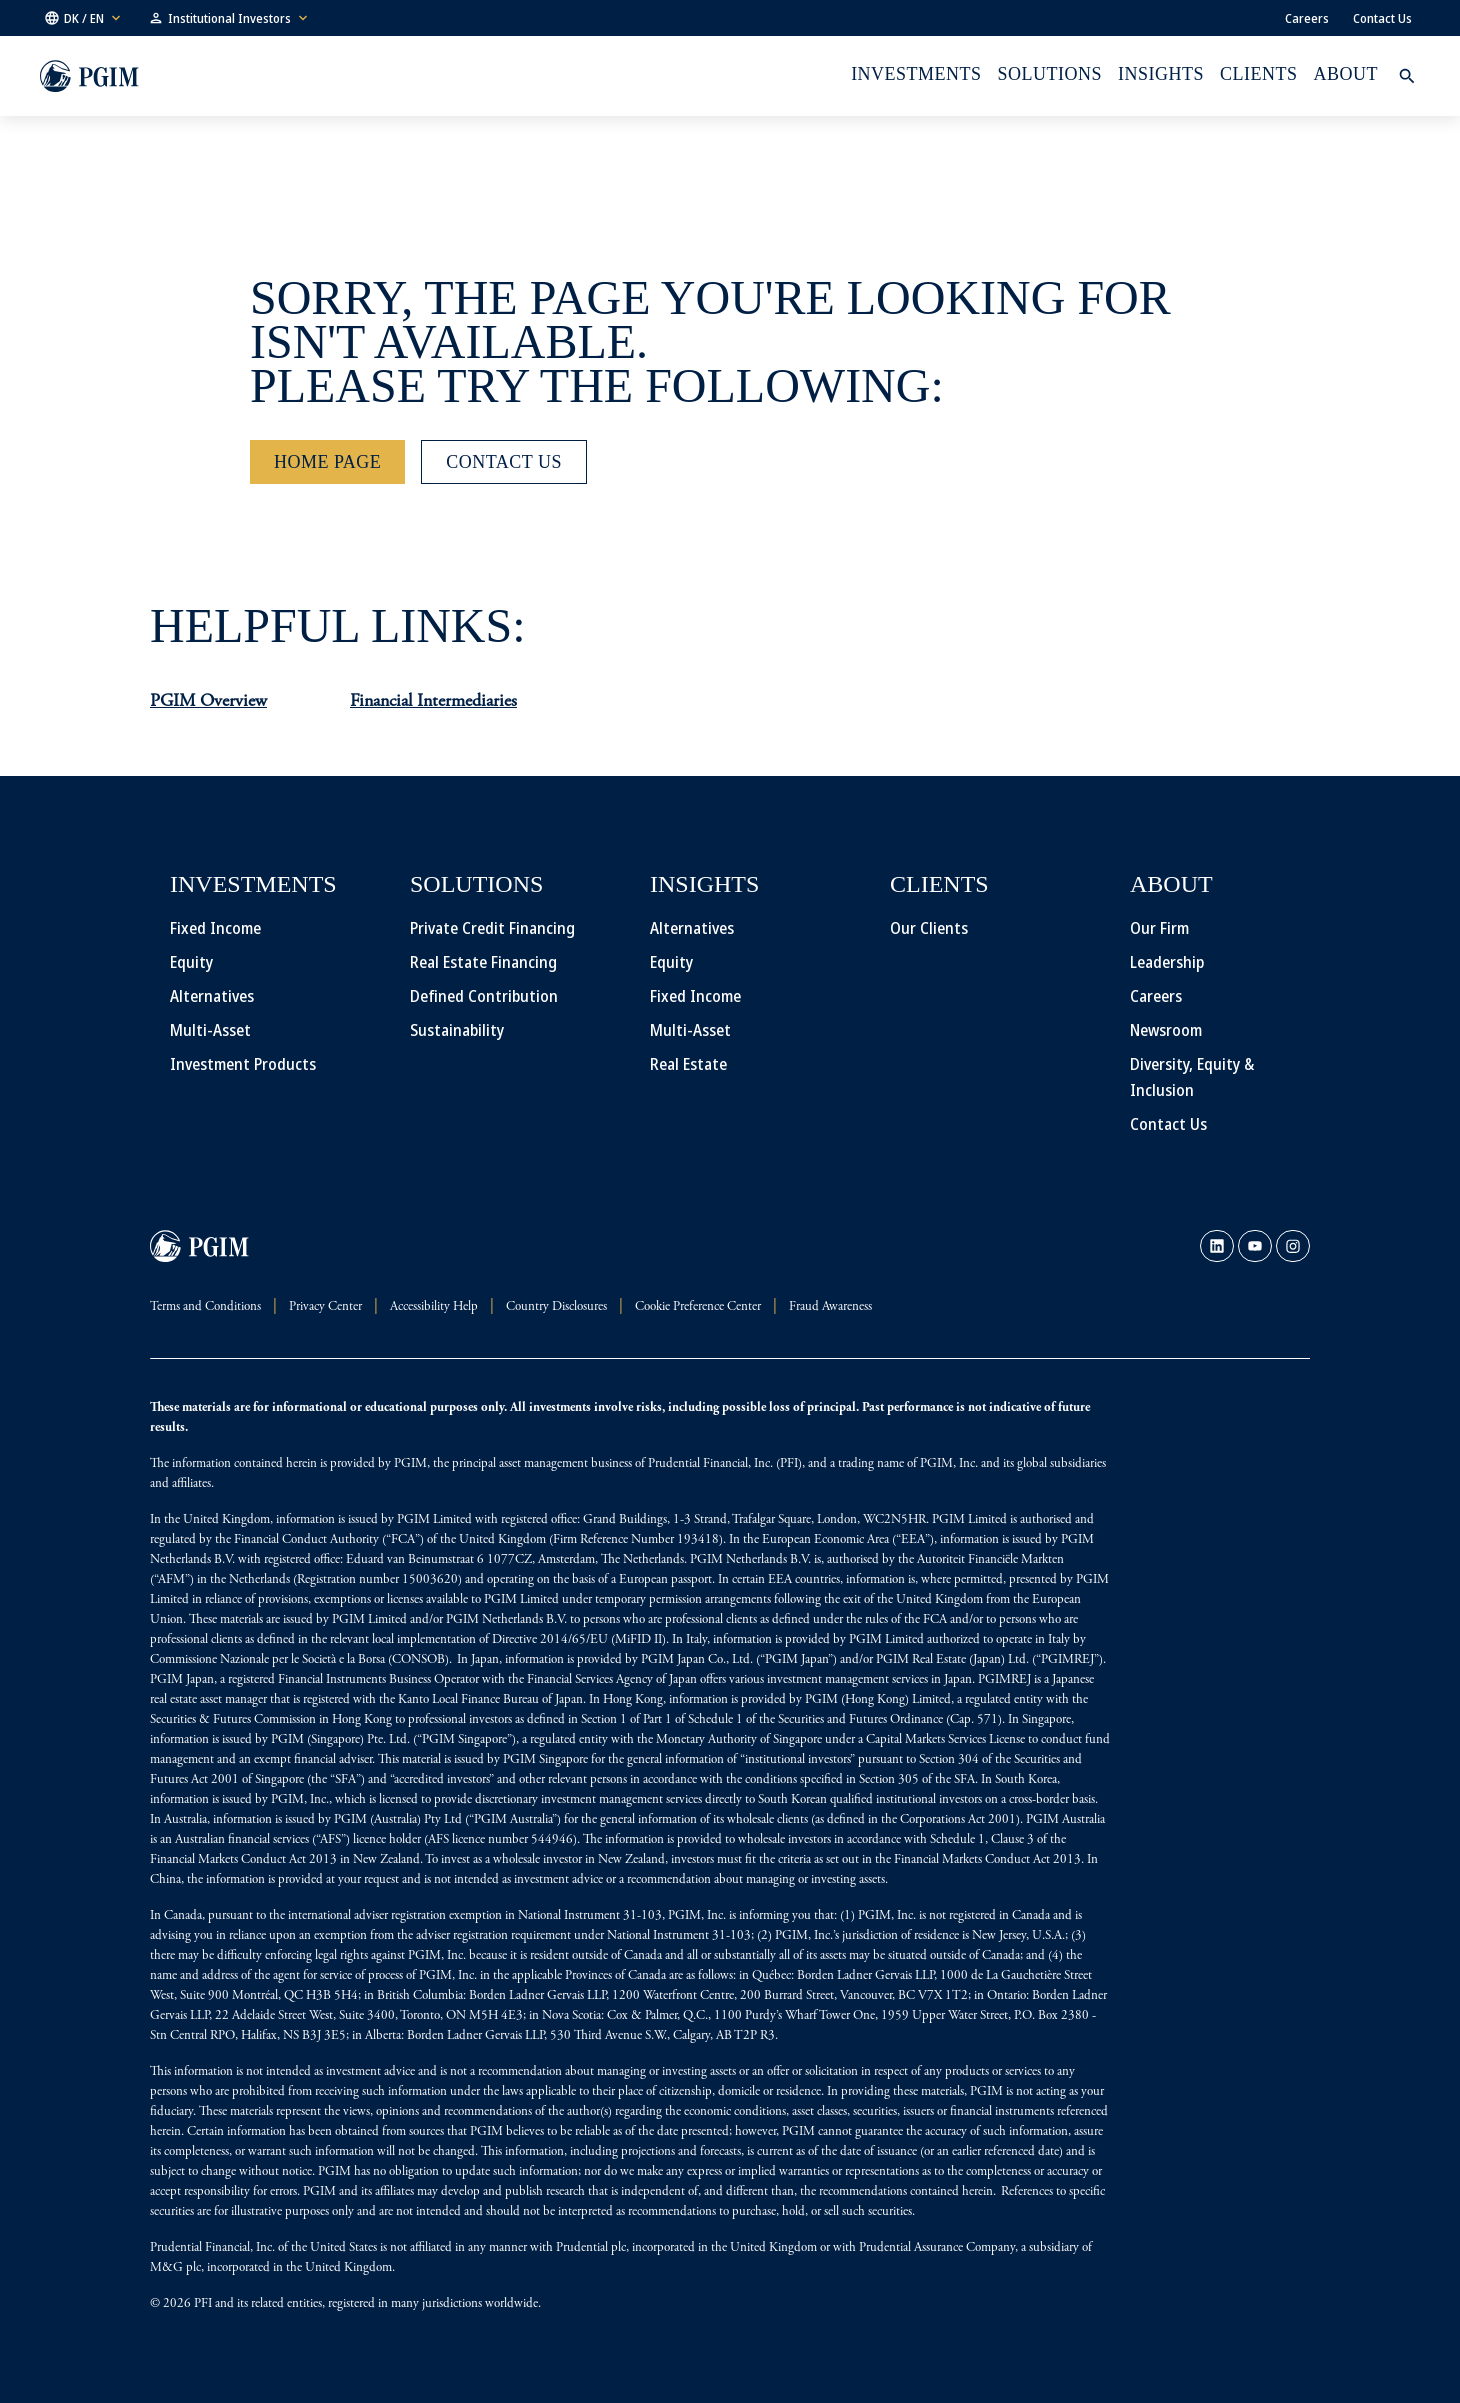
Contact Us (1382, 18)
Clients (1258, 74)
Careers (1307, 18)
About (1346, 74)
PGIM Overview (208, 702)
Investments (916, 74)
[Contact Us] (504, 462)
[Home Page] (327, 462)
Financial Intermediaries (433, 702)
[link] (1217, 1246)
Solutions (1050, 74)
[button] (84, 18)
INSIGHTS (1161, 74)
